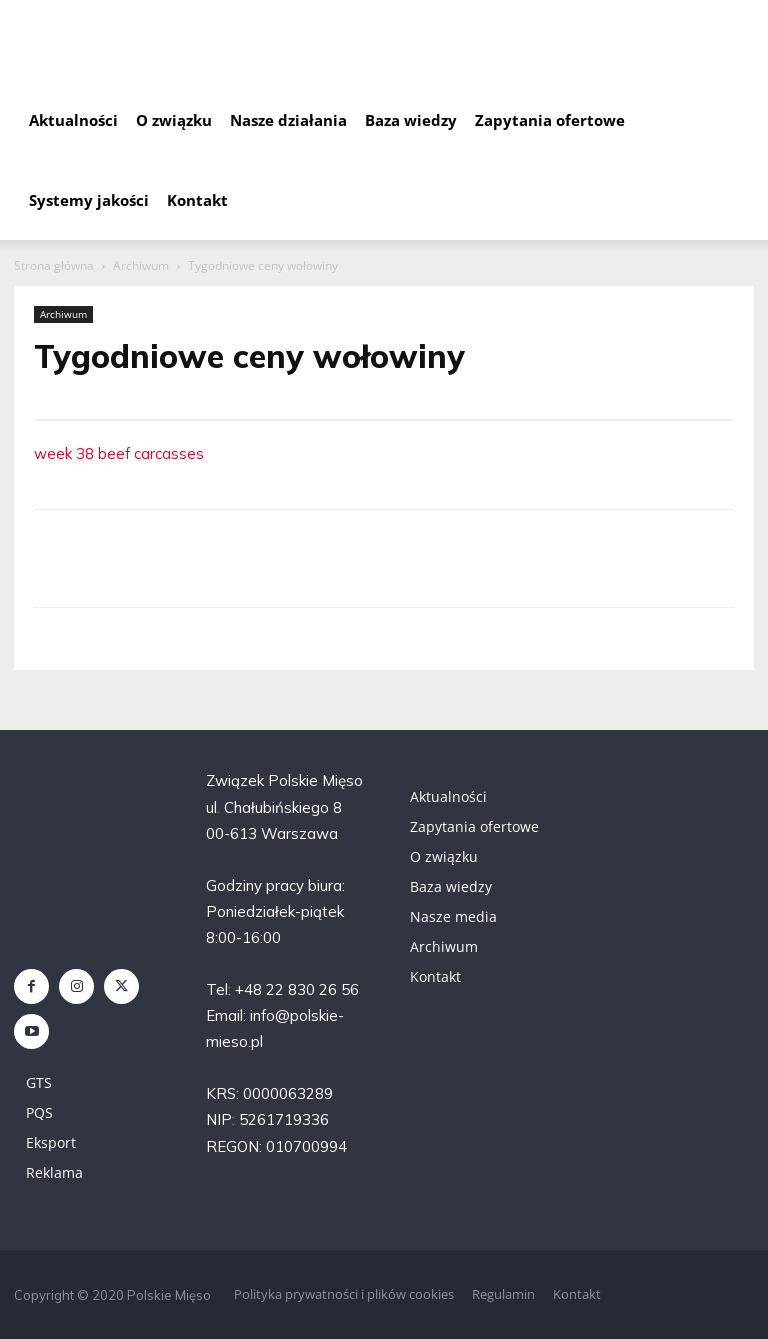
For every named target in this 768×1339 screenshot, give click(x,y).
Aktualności (73, 120)
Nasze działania (288, 120)
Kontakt (197, 200)
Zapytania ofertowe (550, 120)
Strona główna (54, 265)
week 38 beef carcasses (119, 453)
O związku (174, 120)
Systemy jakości (89, 200)
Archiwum (141, 265)
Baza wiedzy (411, 120)
